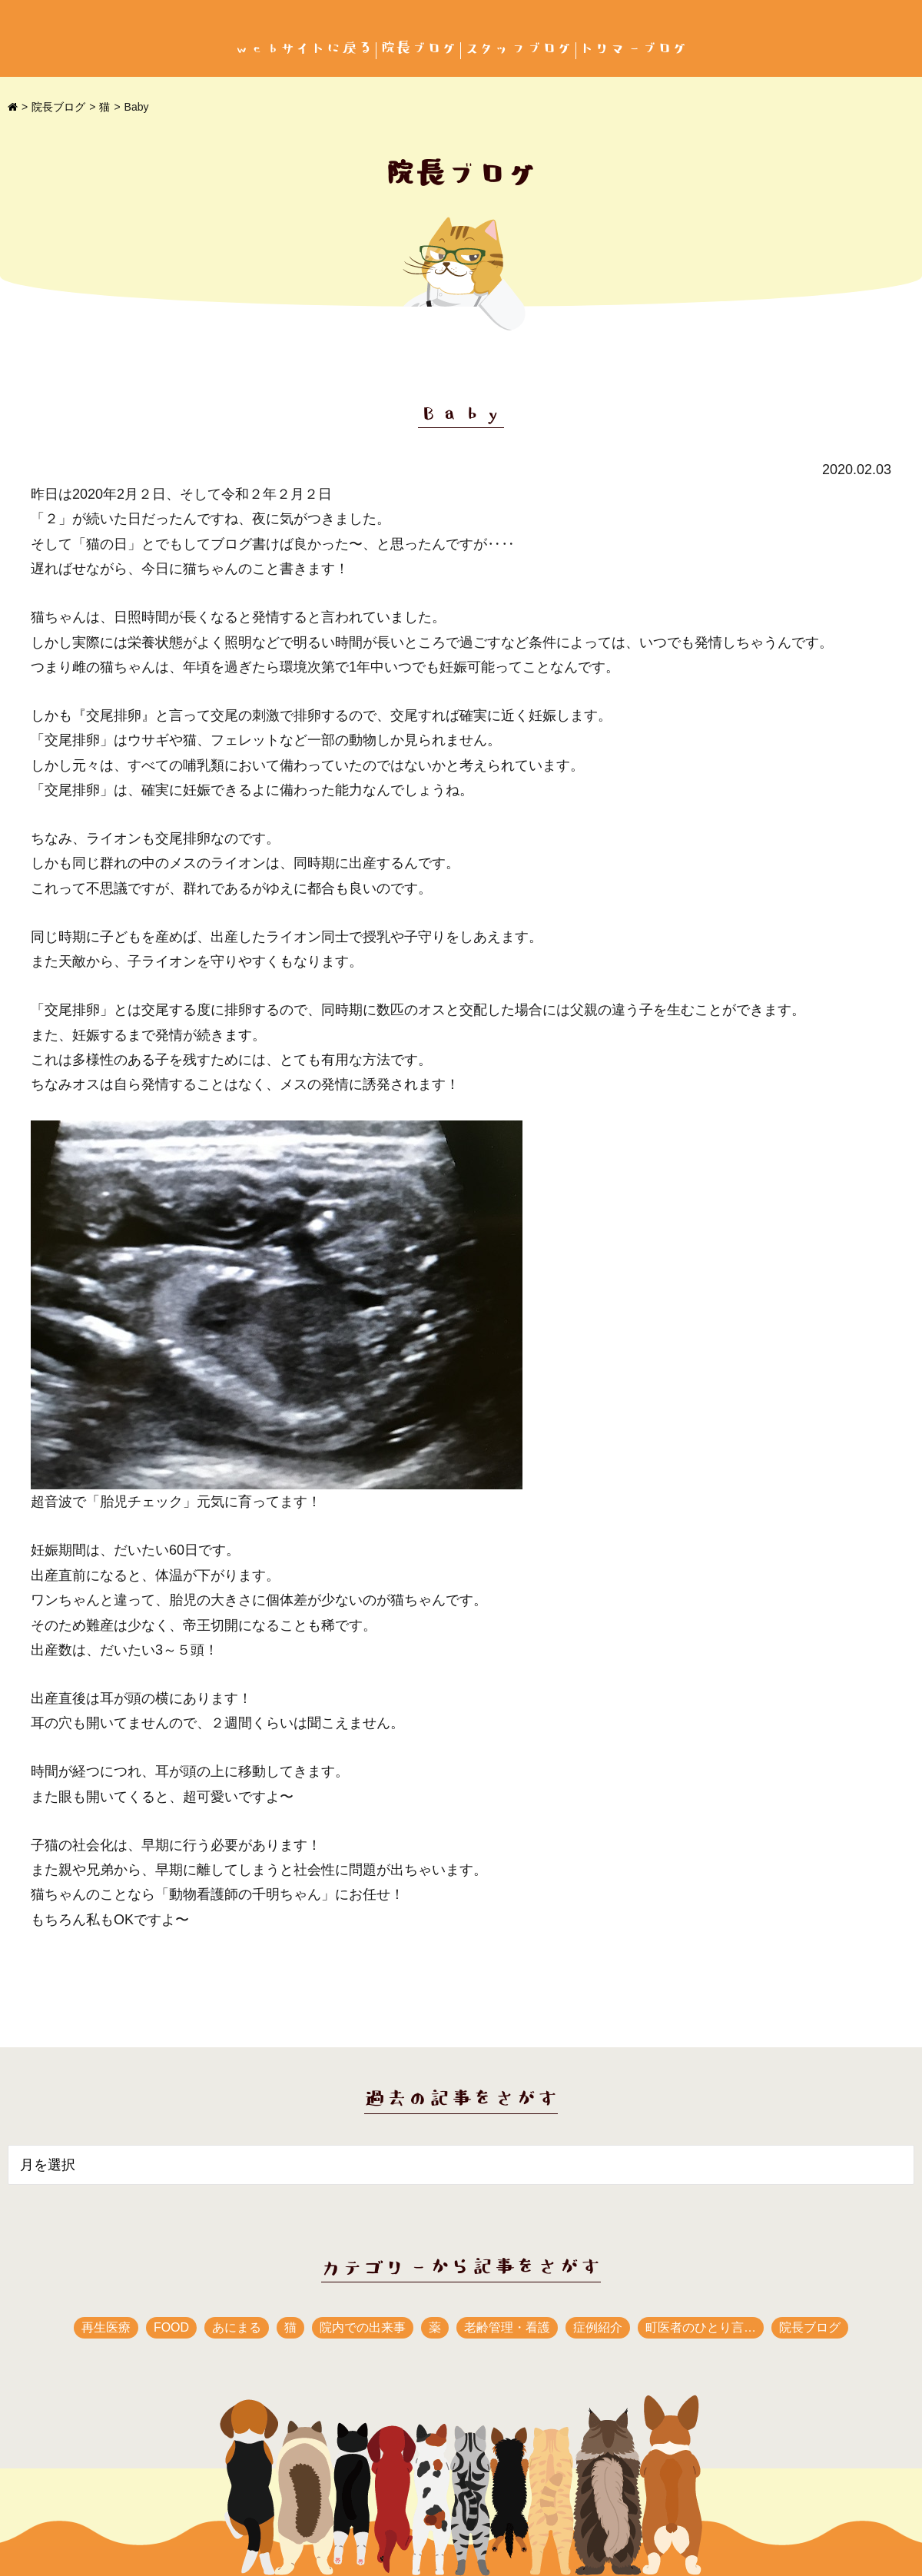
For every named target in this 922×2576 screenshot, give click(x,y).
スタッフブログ (518, 48)
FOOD (171, 2327)
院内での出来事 (363, 2327)
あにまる (236, 2327)
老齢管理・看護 (507, 2327)
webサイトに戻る (303, 48)
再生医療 (106, 2327)
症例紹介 (597, 2327)
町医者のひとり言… (700, 2327)
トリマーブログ (634, 48)
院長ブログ (418, 48)
